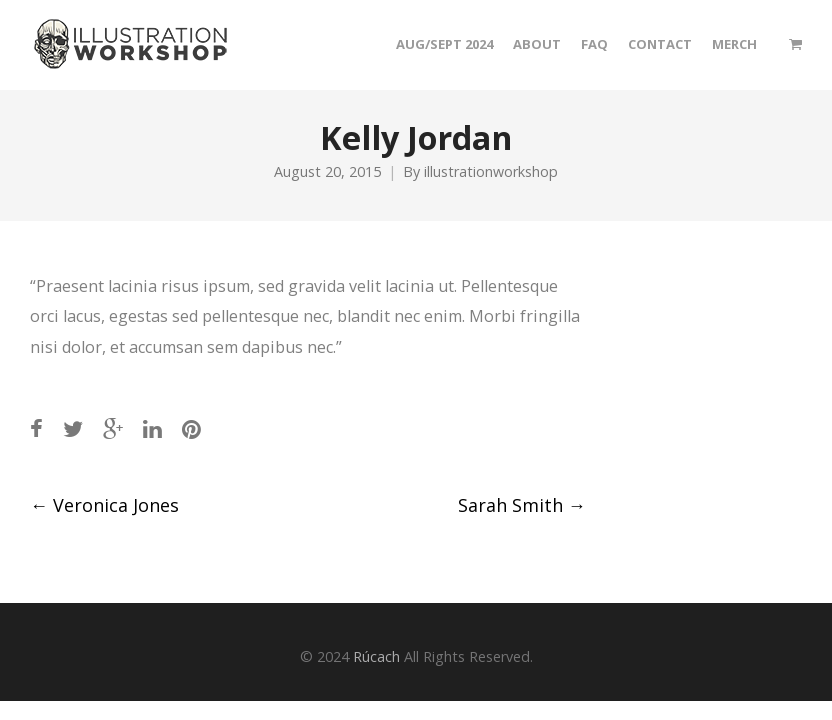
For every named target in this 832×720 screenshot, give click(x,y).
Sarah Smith (522, 505)
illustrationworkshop (491, 171)
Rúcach (376, 656)
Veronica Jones (104, 505)
